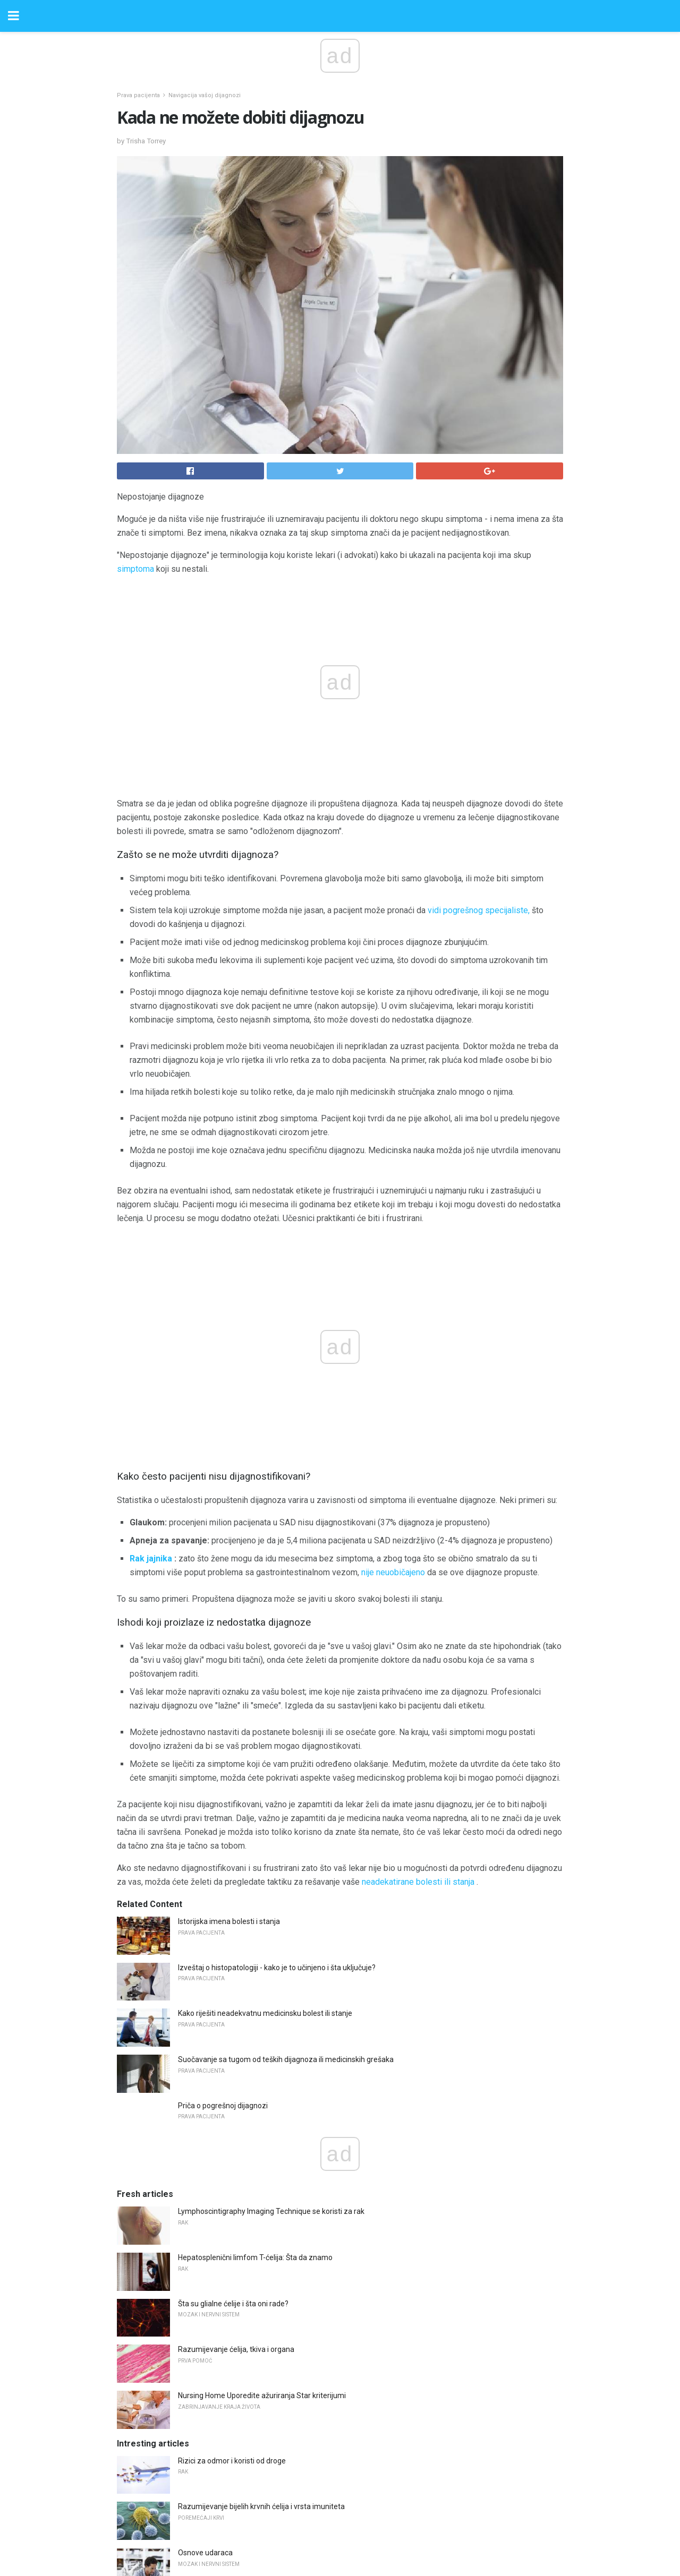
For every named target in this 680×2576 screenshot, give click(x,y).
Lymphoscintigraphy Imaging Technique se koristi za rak (271, 1977)
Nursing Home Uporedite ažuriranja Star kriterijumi (262, 2161)
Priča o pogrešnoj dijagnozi (223, 1871)
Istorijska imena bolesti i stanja (229, 1687)
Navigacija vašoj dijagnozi (204, 95)
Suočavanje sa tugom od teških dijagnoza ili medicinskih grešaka (286, 1825)
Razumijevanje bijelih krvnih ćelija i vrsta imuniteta (261, 2272)
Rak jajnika (151, 1324)
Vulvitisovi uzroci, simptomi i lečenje (238, 2410)
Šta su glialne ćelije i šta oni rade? (233, 2069)
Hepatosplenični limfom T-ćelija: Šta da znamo (255, 2023)
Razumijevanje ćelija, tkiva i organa (236, 2115)
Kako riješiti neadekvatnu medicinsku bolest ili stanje (265, 1779)
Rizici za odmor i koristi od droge (232, 2226)
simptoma (135, 569)
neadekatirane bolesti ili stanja (418, 1648)
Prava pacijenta (138, 95)
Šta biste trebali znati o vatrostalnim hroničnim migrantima (276, 2364)
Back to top (340, 2528)
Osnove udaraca (205, 2318)
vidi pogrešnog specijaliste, (479, 910)
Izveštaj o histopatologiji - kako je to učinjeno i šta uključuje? (277, 1733)
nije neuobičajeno (393, 1338)
